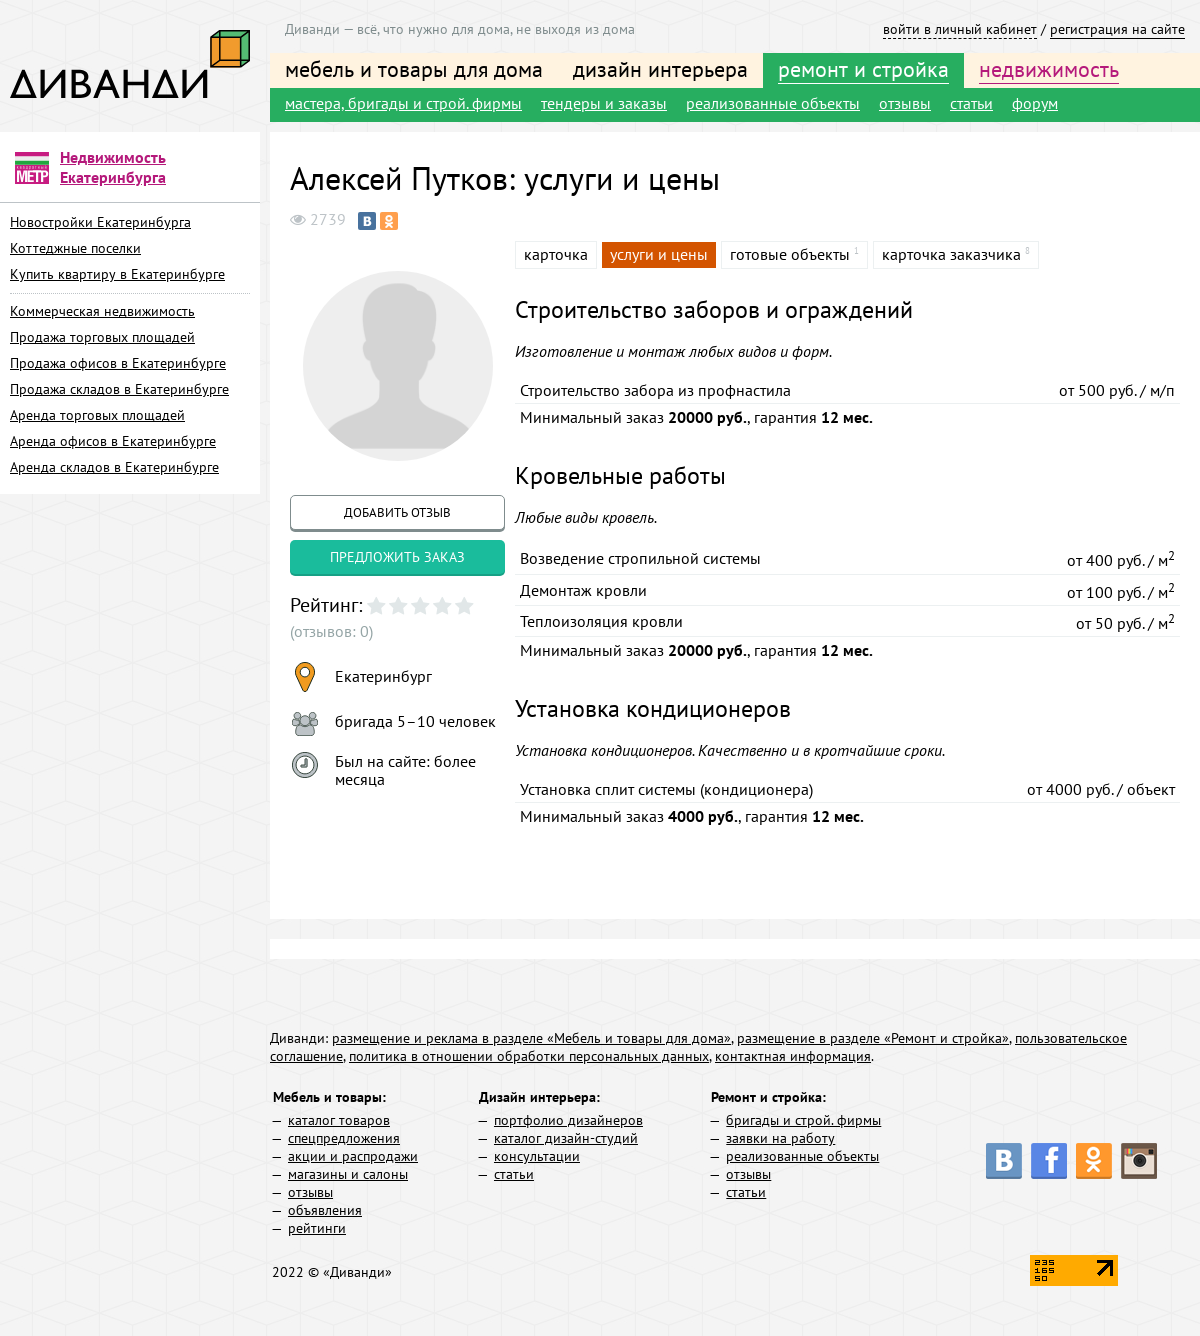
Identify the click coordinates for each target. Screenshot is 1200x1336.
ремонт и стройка (863, 69)
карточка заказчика (951, 254)
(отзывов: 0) (331, 631)
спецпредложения (344, 1138)
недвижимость (1049, 69)
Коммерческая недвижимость (102, 311)
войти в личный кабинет (960, 29)
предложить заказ (397, 557)
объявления (325, 1210)
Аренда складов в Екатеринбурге (114, 467)
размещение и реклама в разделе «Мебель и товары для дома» (531, 1038)
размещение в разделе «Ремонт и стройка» (873, 1038)
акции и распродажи (353, 1156)
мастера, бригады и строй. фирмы (403, 103)
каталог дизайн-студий (566, 1138)
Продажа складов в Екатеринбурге (119, 389)
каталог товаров (339, 1120)
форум (1035, 103)
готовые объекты (790, 254)
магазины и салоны (348, 1174)
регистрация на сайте (1117, 29)
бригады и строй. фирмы (803, 1120)
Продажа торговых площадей (102, 337)
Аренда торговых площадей (97, 415)
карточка (556, 254)
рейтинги (317, 1228)
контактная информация (793, 1056)
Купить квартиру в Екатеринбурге (117, 274)
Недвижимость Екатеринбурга (113, 167)
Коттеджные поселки (75, 248)
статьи (971, 103)
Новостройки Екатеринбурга (100, 222)
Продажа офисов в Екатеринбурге (118, 363)
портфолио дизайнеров (568, 1120)
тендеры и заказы (604, 103)
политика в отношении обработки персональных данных (529, 1056)
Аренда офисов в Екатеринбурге (113, 441)
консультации (537, 1156)
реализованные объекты (773, 103)
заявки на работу (780, 1138)
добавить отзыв (397, 512)
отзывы (905, 103)
